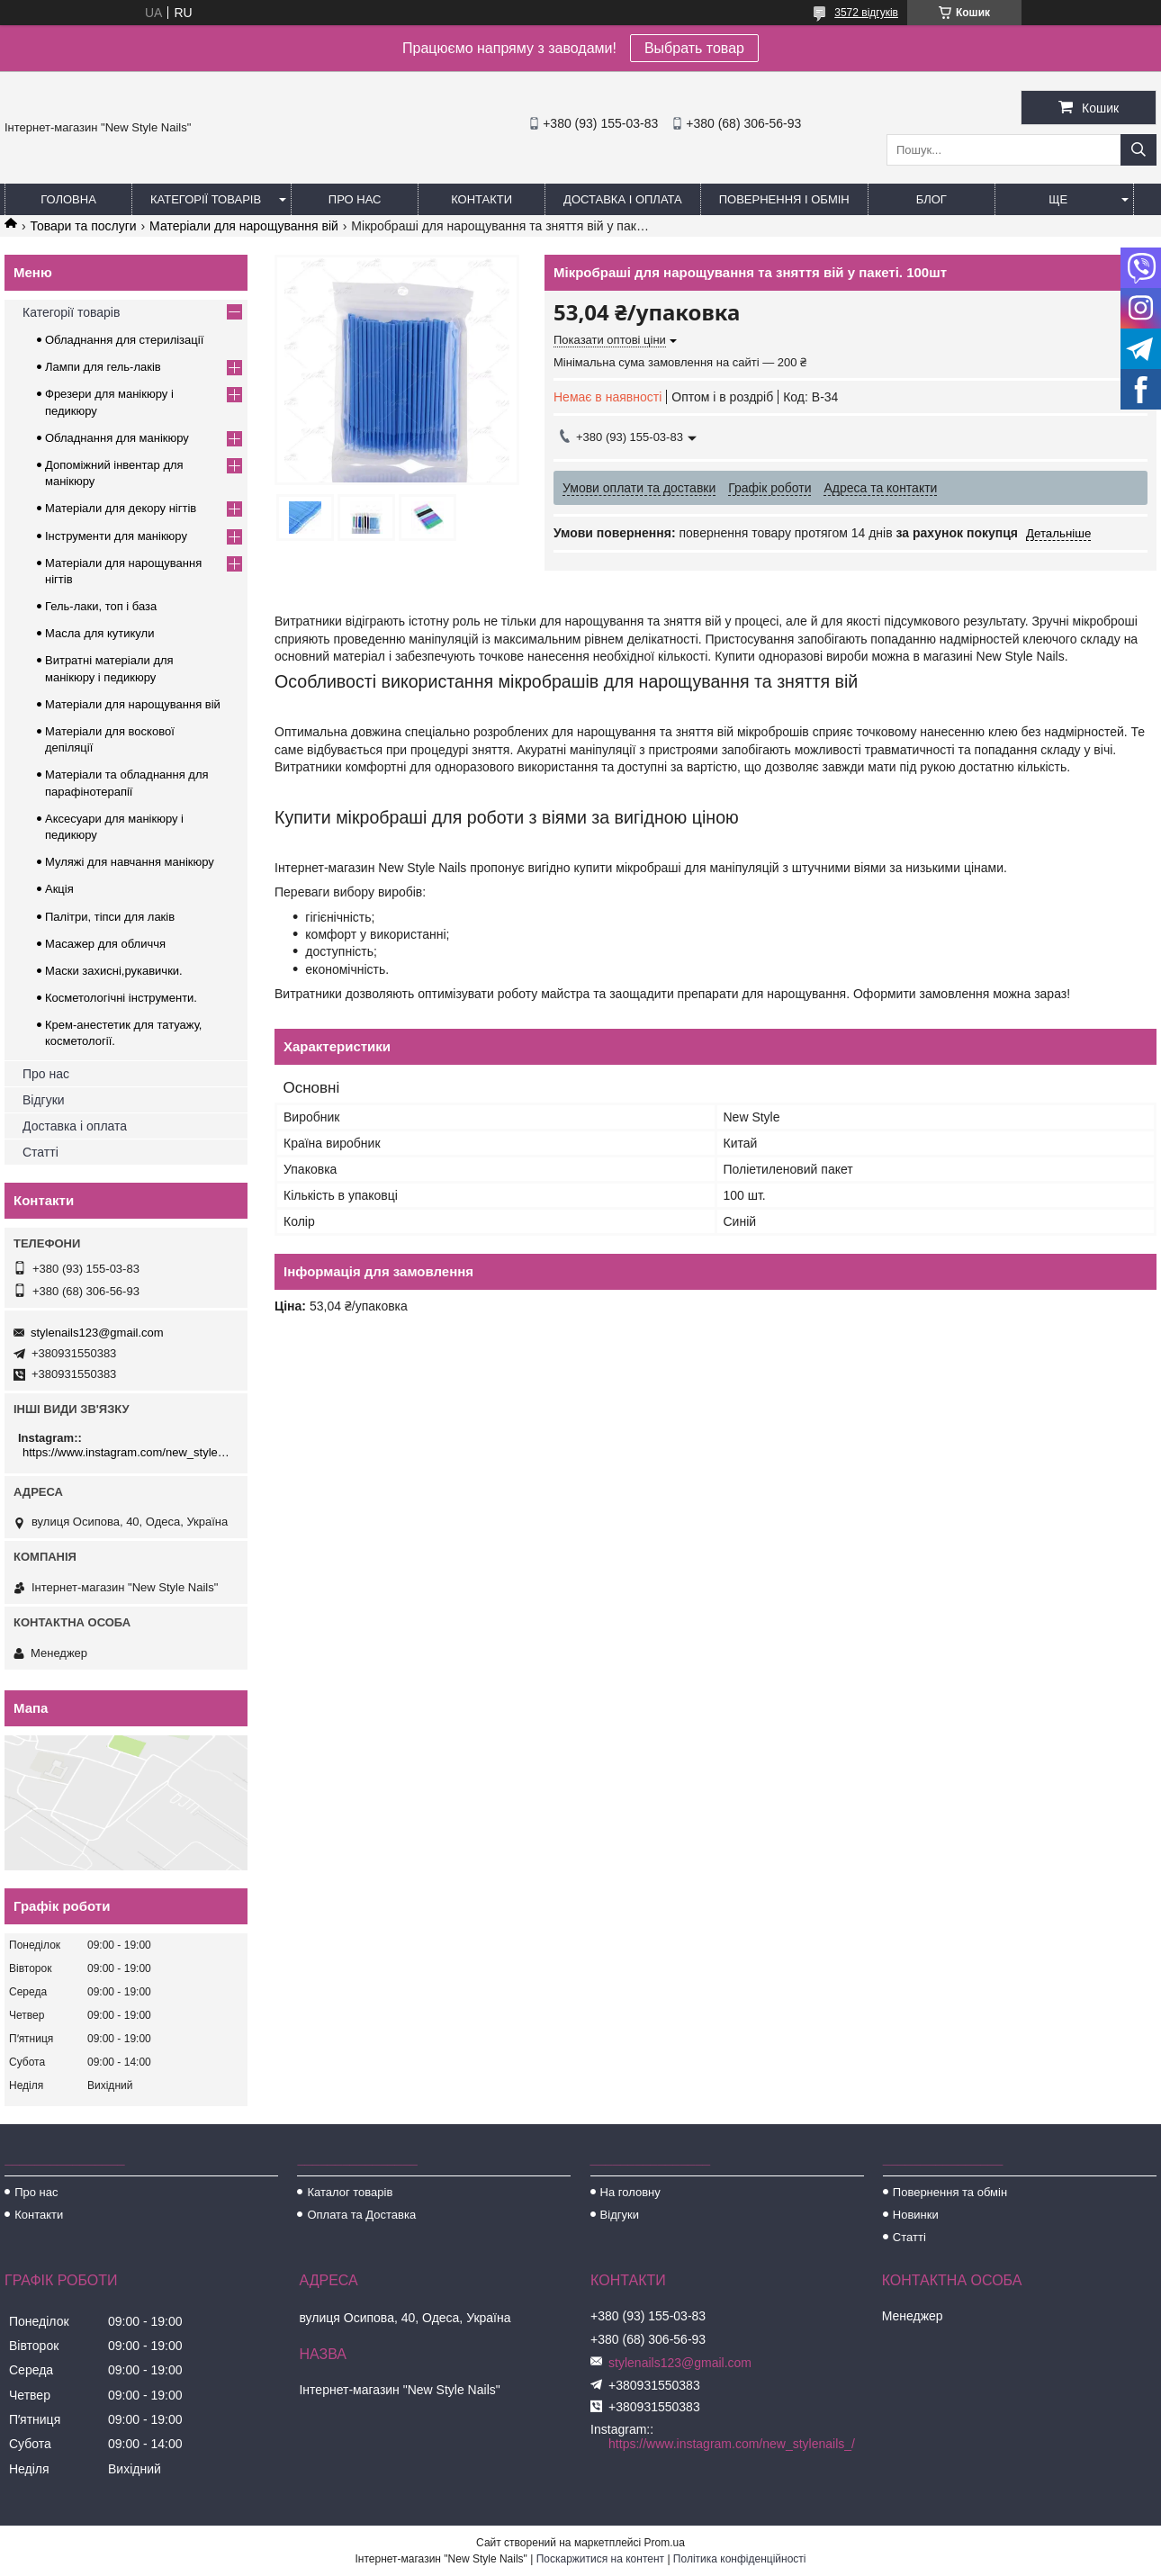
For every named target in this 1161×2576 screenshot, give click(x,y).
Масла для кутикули (99, 633)
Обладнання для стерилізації (124, 340)
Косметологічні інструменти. (121, 997)
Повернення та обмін (950, 2192)
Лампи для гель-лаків (103, 367)
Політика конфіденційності (739, 2559)
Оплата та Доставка (361, 2214)
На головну (630, 2192)
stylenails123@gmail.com (97, 1332)
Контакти (481, 199)
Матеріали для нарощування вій (243, 226)
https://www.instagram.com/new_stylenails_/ (128, 1452)
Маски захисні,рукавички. (114, 970)
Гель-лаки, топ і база (101, 606)
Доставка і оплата (622, 199)
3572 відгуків (866, 12)
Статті (40, 1152)
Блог (931, 199)
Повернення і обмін (784, 199)
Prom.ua (664, 2542)
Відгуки (43, 1100)
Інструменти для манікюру (116, 536)
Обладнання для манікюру (117, 438)
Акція (59, 889)
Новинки (916, 2214)
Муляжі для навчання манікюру (129, 862)
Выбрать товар (694, 48)
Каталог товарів (349, 2192)
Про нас (355, 199)
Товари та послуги (83, 226)
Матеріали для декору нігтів (120, 508)
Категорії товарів (205, 199)
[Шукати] (1138, 150)
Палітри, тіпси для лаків (110, 916)
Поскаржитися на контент (600, 2559)
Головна (68, 199)
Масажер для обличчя (105, 943)
